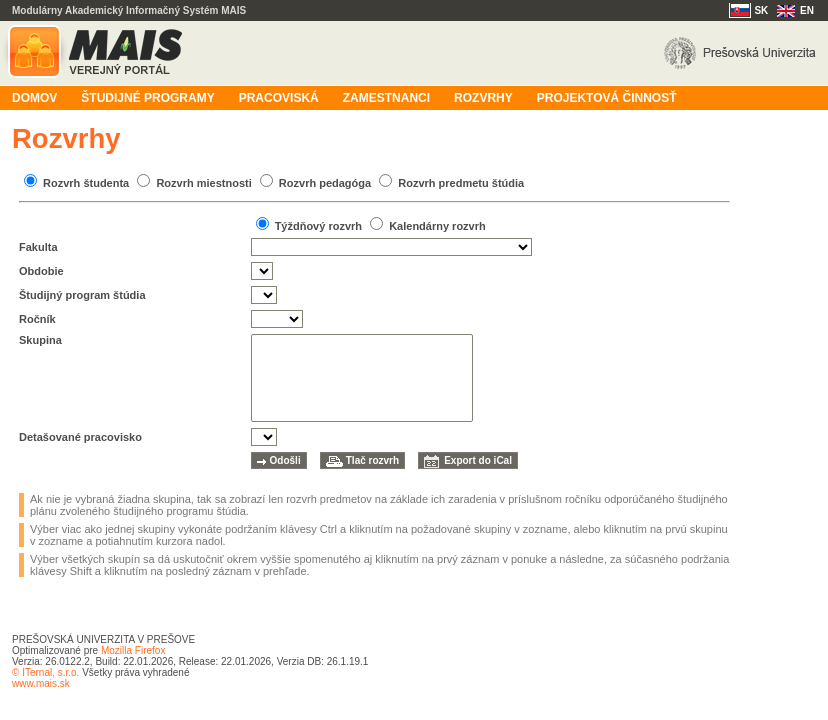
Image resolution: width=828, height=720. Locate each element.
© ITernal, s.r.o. (45, 672)
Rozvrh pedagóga (325, 183)
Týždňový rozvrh (318, 226)
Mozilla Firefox (133, 650)
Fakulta (38, 247)
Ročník (37, 319)
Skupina (40, 340)
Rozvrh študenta (86, 183)
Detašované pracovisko (80, 437)
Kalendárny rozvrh (437, 226)
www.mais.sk (41, 683)
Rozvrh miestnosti (203, 183)
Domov (34, 98)
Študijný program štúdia (82, 295)
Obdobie (41, 271)
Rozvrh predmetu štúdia (461, 183)
